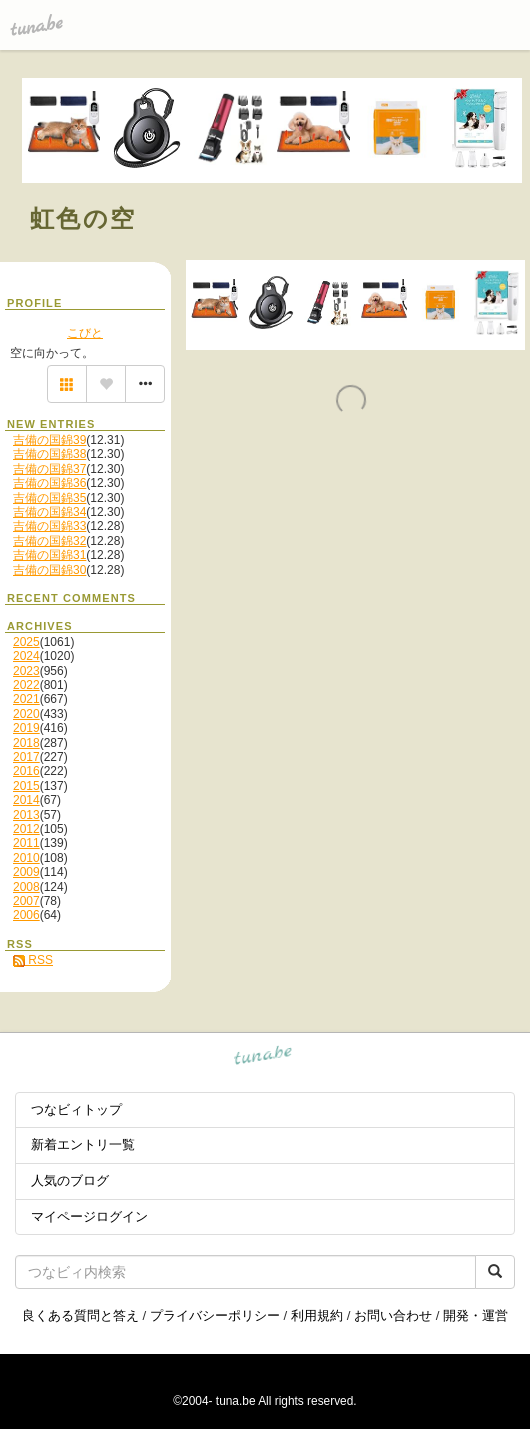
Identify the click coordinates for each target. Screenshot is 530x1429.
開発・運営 (475, 1315)
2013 (26, 815)
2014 (26, 800)
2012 (26, 829)
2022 (26, 685)
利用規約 (317, 1315)
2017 (26, 757)
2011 (26, 843)
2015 (26, 786)
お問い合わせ (393, 1315)
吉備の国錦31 (49, 555)
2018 (26, 743)
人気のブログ (70, 1180)
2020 (26, 714)
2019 (26, 728)
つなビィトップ (76, 1109)
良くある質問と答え (80, 1315)
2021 (26, 699)
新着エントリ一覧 (83, 1144)
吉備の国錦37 (49, 469)
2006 (26, 915)
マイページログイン (89, 1216)
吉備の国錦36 (49, 483)
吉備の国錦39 (49, 440)
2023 (26, 671)
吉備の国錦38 (49, 454)
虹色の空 (83, 218)
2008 (26, 887)
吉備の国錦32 (49, 541)
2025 (26, 642)
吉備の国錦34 (49, 512)
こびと (85, 333)
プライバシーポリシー (215, 1315)
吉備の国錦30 (49, 570)
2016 (26, 771)
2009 (26, 872)
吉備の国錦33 (49, 526)
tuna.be (263, 1058)
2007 (26, 901)
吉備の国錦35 (49, 498)
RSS (33, 960)
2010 (26, 858)
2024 (26, 656)
